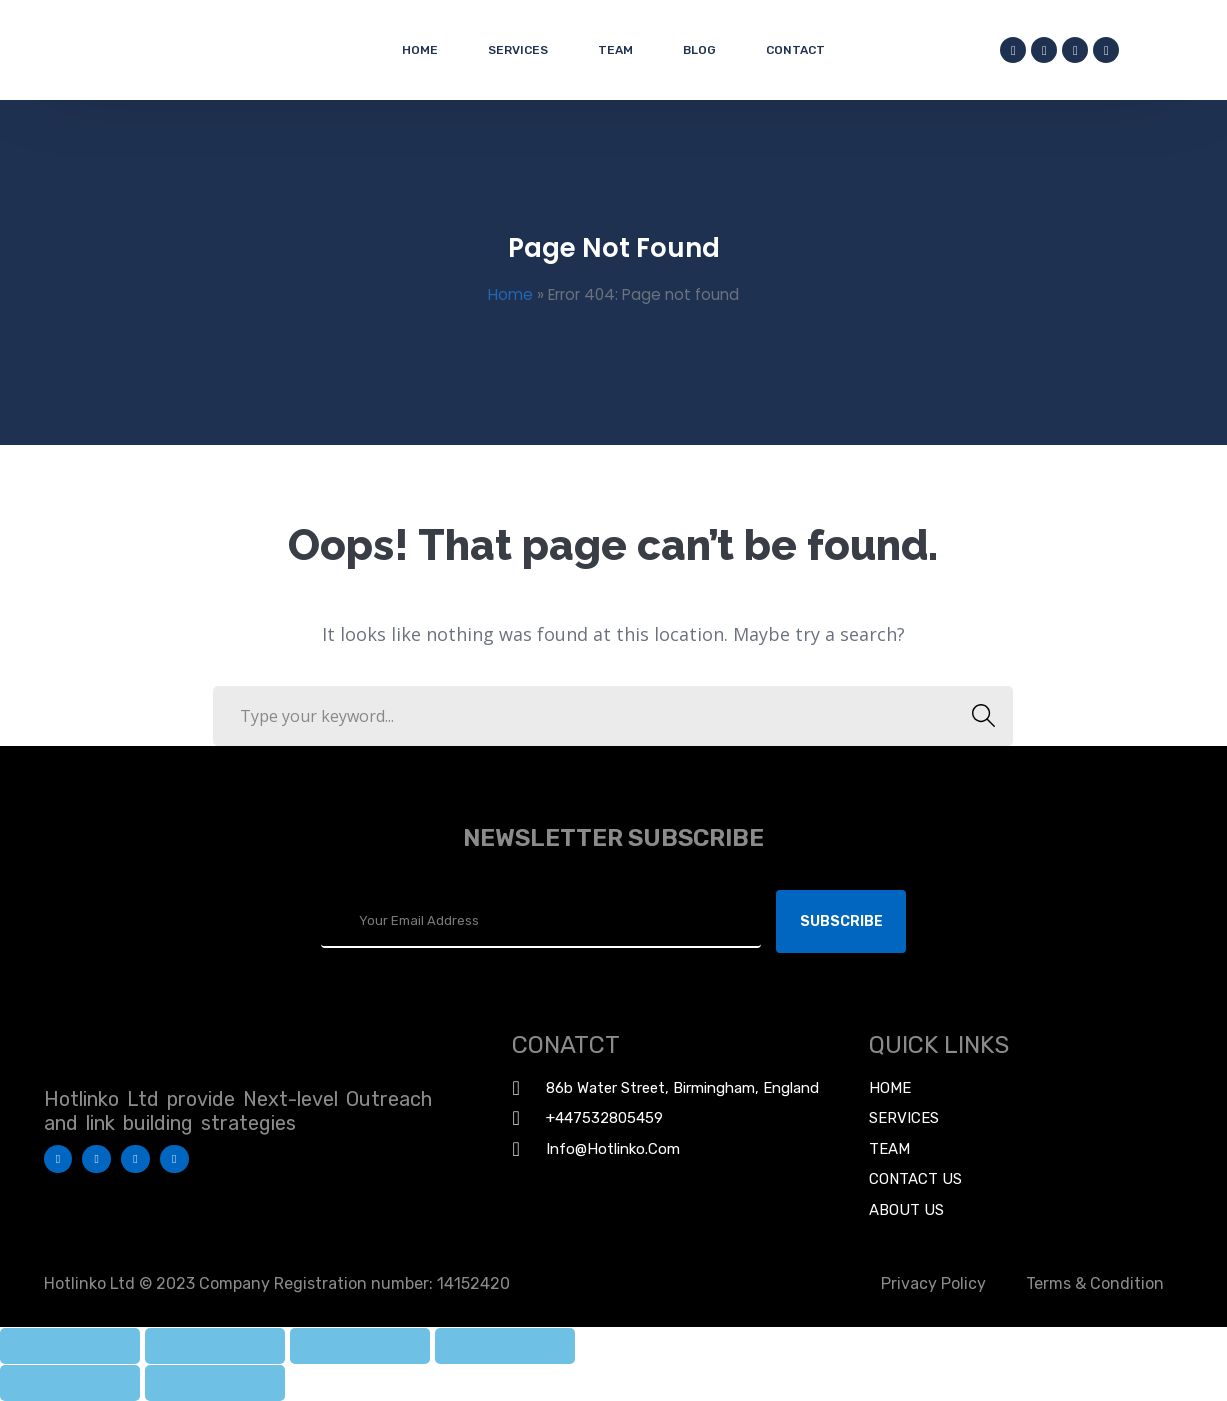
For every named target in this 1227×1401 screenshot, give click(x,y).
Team (615, 50)
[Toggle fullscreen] (360, 1346)
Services (518, 50)
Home (420, 50)
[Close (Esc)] (70, 1346)
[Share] (215, 1346)
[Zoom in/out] (505, 1346)
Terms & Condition (1095, 1283)
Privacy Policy (933, 1283)
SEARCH (977, 716)
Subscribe (841, 921)
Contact (795, 50)
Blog (699, 50)
